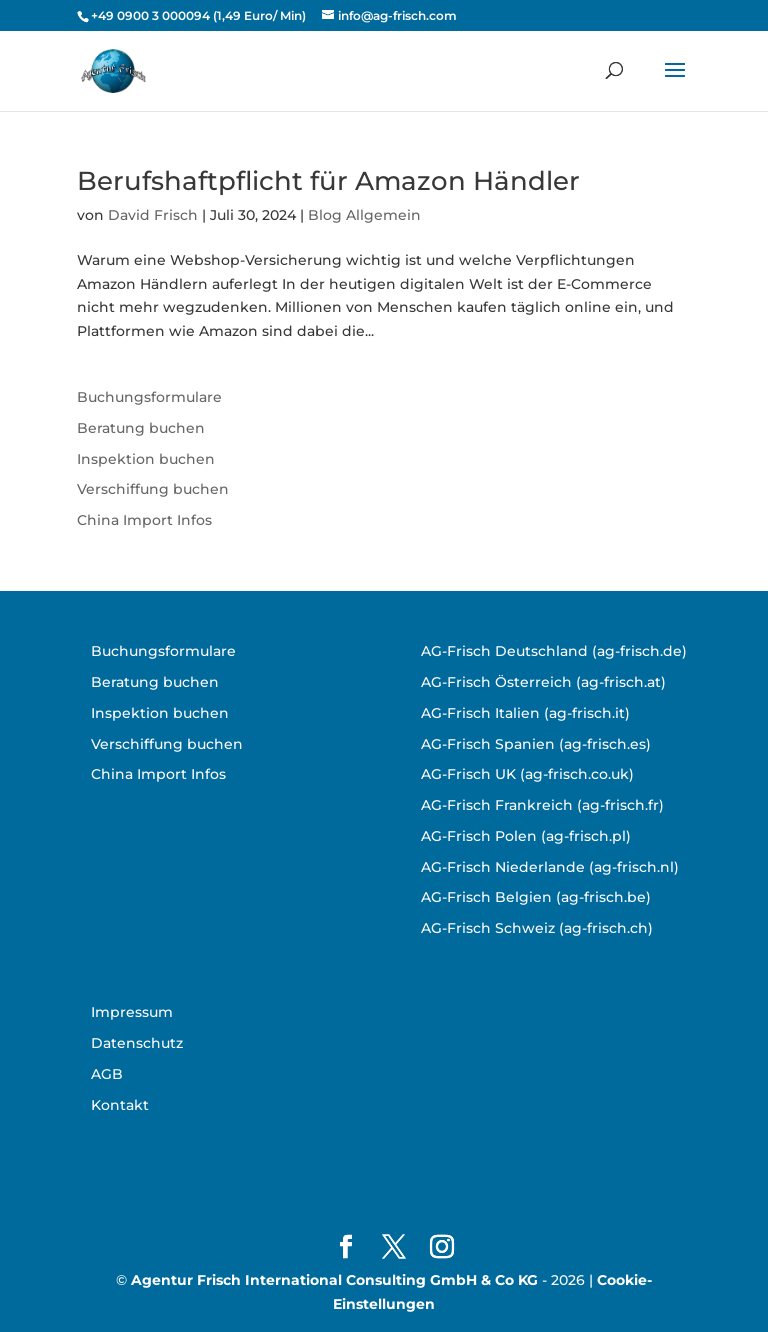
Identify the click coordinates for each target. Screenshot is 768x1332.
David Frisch (153, 215)
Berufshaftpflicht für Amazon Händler (328, 181)
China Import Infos (144, 520)
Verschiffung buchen (153, 489)
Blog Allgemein (364, 215)
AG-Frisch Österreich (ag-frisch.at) (543, 682)
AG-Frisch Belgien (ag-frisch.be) (536, 897)
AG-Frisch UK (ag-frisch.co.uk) (527, 774)
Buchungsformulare (149, 397)
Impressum (132, 1012)
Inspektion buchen (146, 459)
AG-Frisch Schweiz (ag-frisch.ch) (537, 928)
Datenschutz (137, 1043)
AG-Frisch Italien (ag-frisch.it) (525, 713)
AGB (107, 1074)
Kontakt (120, 1105)
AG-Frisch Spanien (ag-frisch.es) (536, 744)
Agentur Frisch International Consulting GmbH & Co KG (334, 1280)
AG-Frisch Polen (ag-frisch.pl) (526, 836)
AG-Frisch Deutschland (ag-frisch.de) (554, 651)
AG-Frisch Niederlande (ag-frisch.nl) (550, 867)
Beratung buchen (141, 428)
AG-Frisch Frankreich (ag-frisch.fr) (542, 805)
